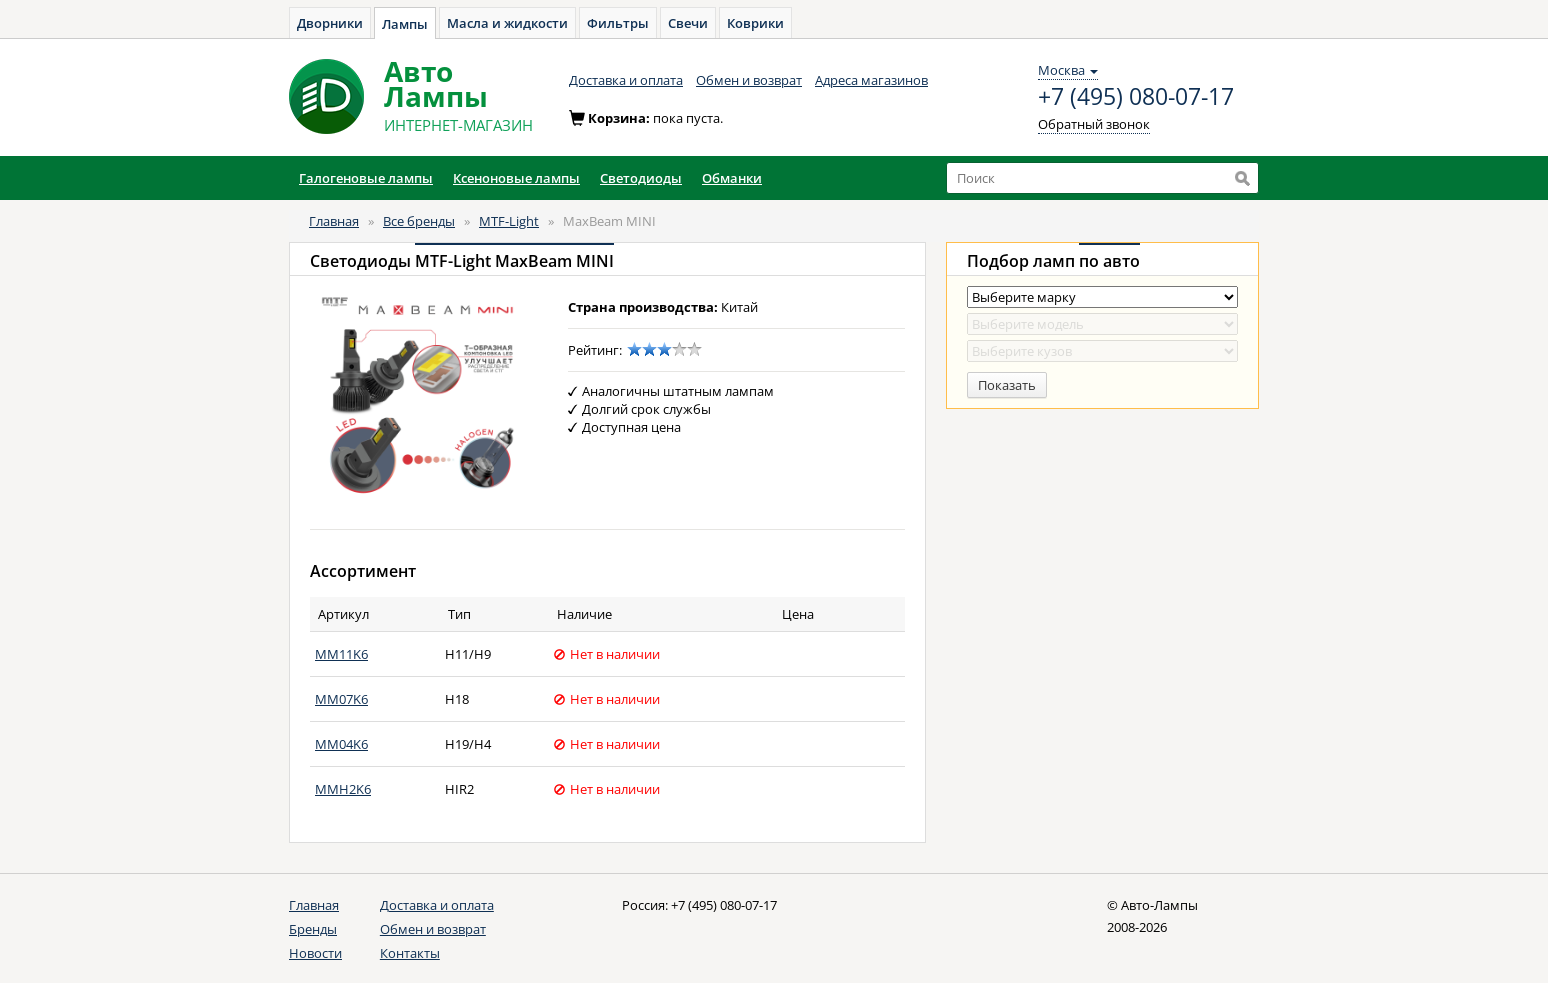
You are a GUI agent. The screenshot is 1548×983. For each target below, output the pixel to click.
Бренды (313, 929)
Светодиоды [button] (641, 178)
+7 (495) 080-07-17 (1136, 97)
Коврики (755, 23)
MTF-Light (509, 221)
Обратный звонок (1094, 124)
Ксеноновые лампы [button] (516, 178)
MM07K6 (341, 699)
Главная (334, 221)
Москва (1068, 70)
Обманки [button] (732, 178)
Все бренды (419, 221)
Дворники (330, 23)
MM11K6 (341, 654)
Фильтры (618, 23)
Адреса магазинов (871, 80)
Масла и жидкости (507, 23)
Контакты (410, 953)
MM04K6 (341, 744)
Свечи (688, 23)
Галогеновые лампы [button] (366, 178)
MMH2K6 (343, 789)
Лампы (405, 24)
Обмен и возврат (749, 80)
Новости (315, 953)
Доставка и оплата (626, 80)
